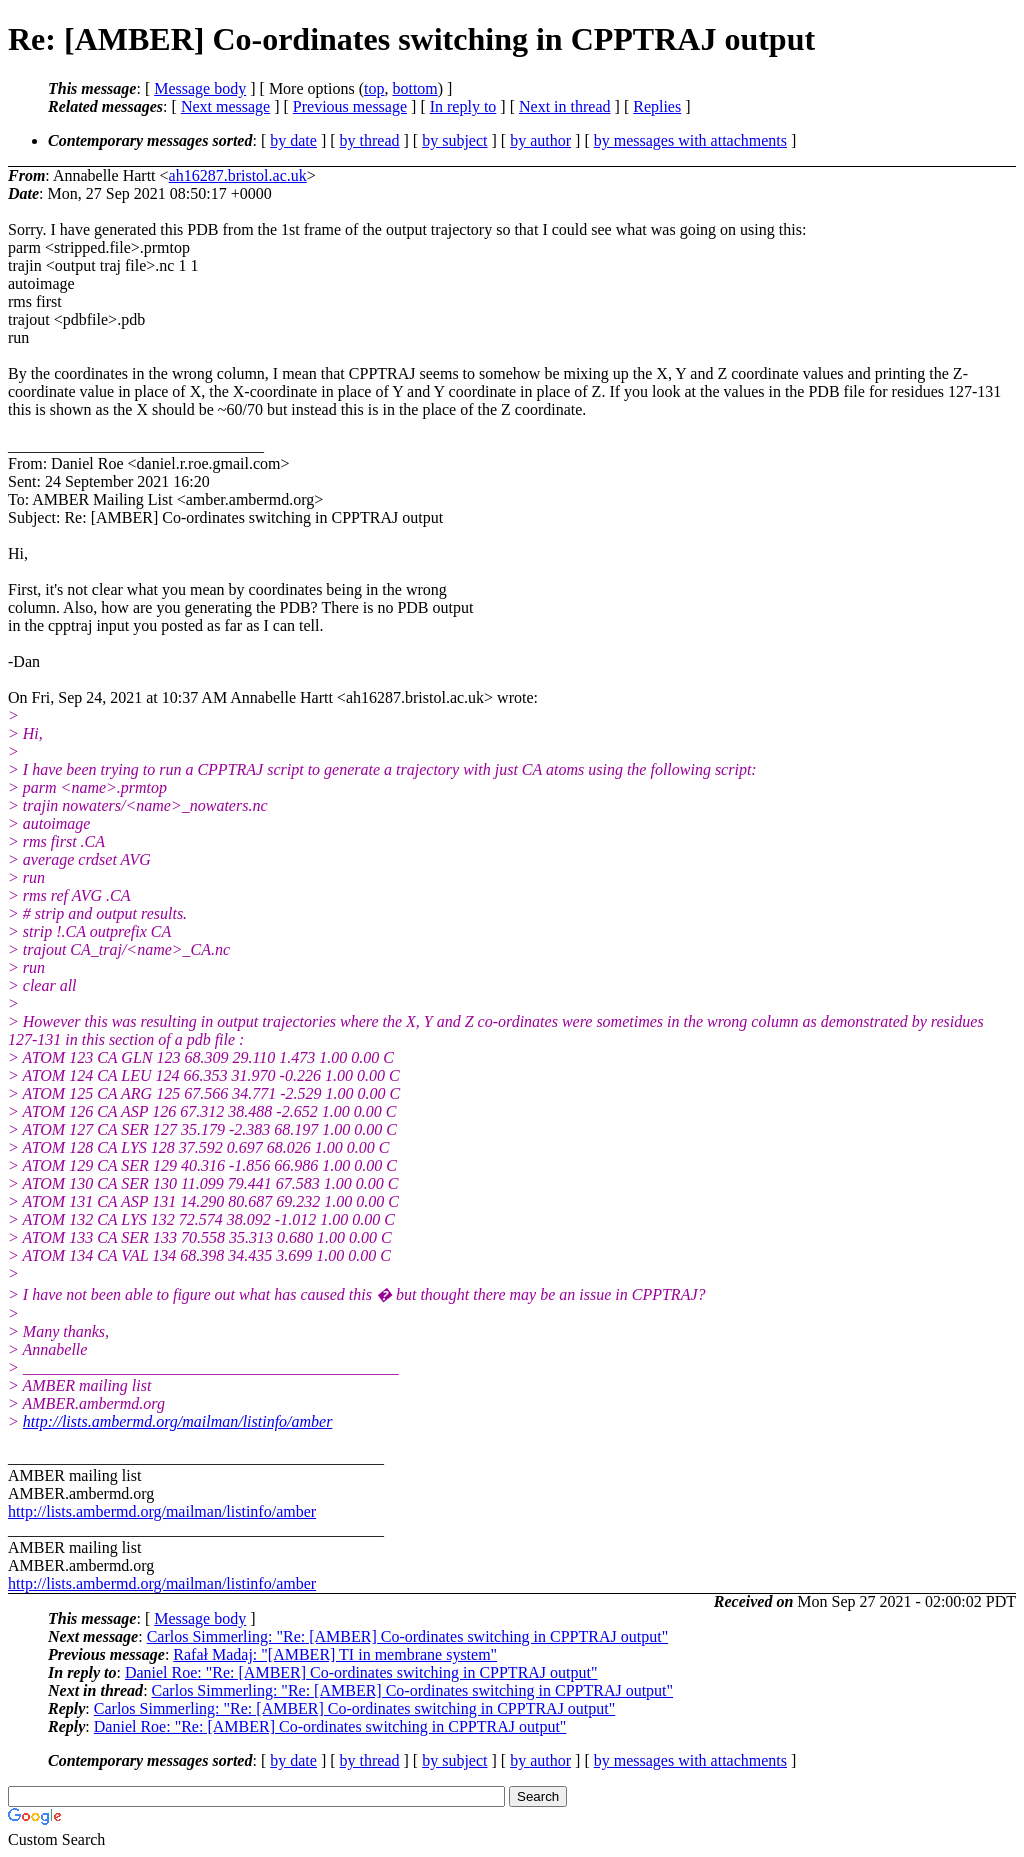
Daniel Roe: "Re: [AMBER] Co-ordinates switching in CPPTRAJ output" (361, 1672)
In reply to (463, 106)
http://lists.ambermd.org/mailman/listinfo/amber (178, 1421)
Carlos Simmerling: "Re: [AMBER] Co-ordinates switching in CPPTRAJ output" (408, 1636)
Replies (657, 106)
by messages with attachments (690, 140)
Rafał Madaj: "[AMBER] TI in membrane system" (335, 1654)
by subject (454, 140)
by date (293, 140)
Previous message (350, 106)
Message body (200, 88)
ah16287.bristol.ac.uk (238, 175)
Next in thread (565, 106)
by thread (370, 140)
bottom (414, 88)
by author (540, 140)
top (374, 88)
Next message (225, 106)
